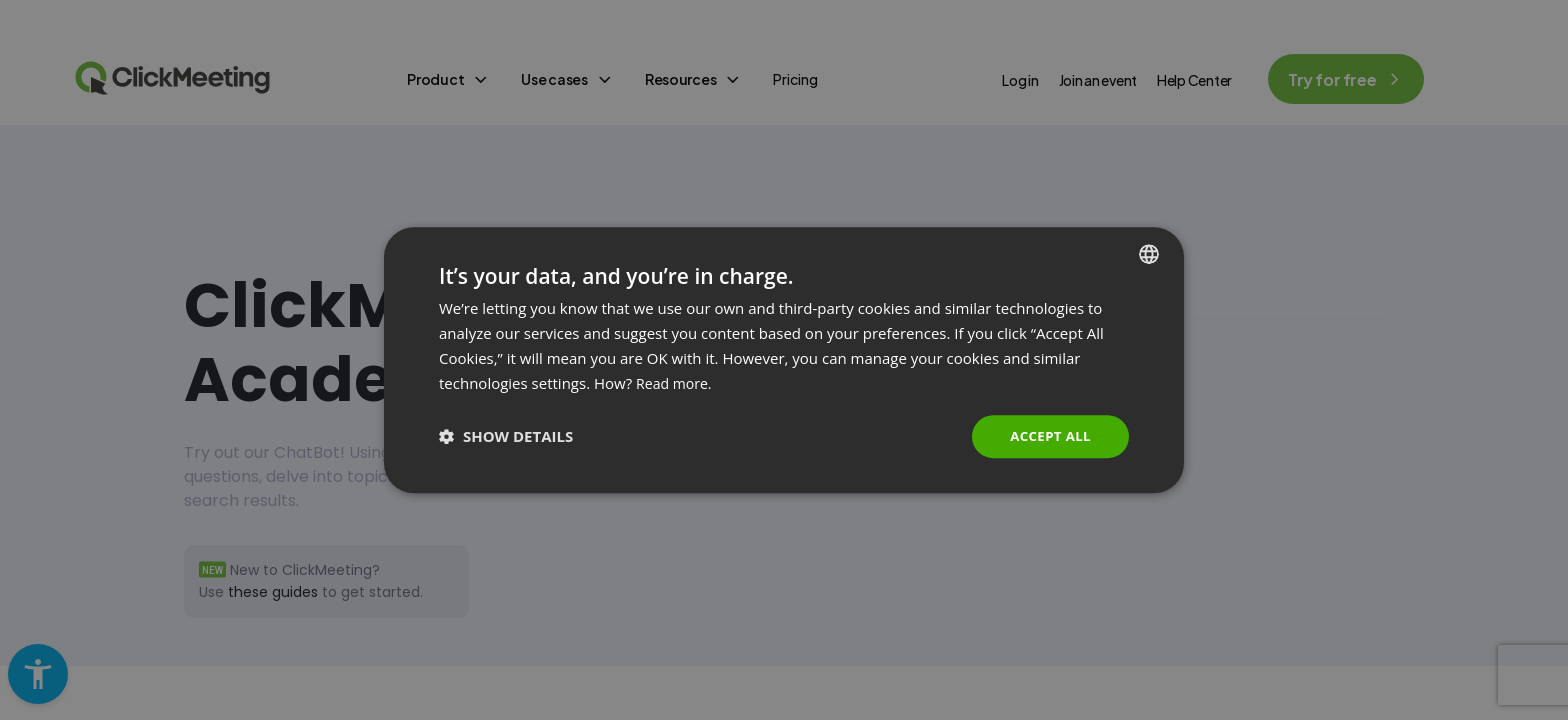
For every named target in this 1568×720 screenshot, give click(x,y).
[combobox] (1149, 253)
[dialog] (784, 360)
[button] (506, 437)
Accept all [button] (1048, 435)
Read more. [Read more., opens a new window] (676, 382)
